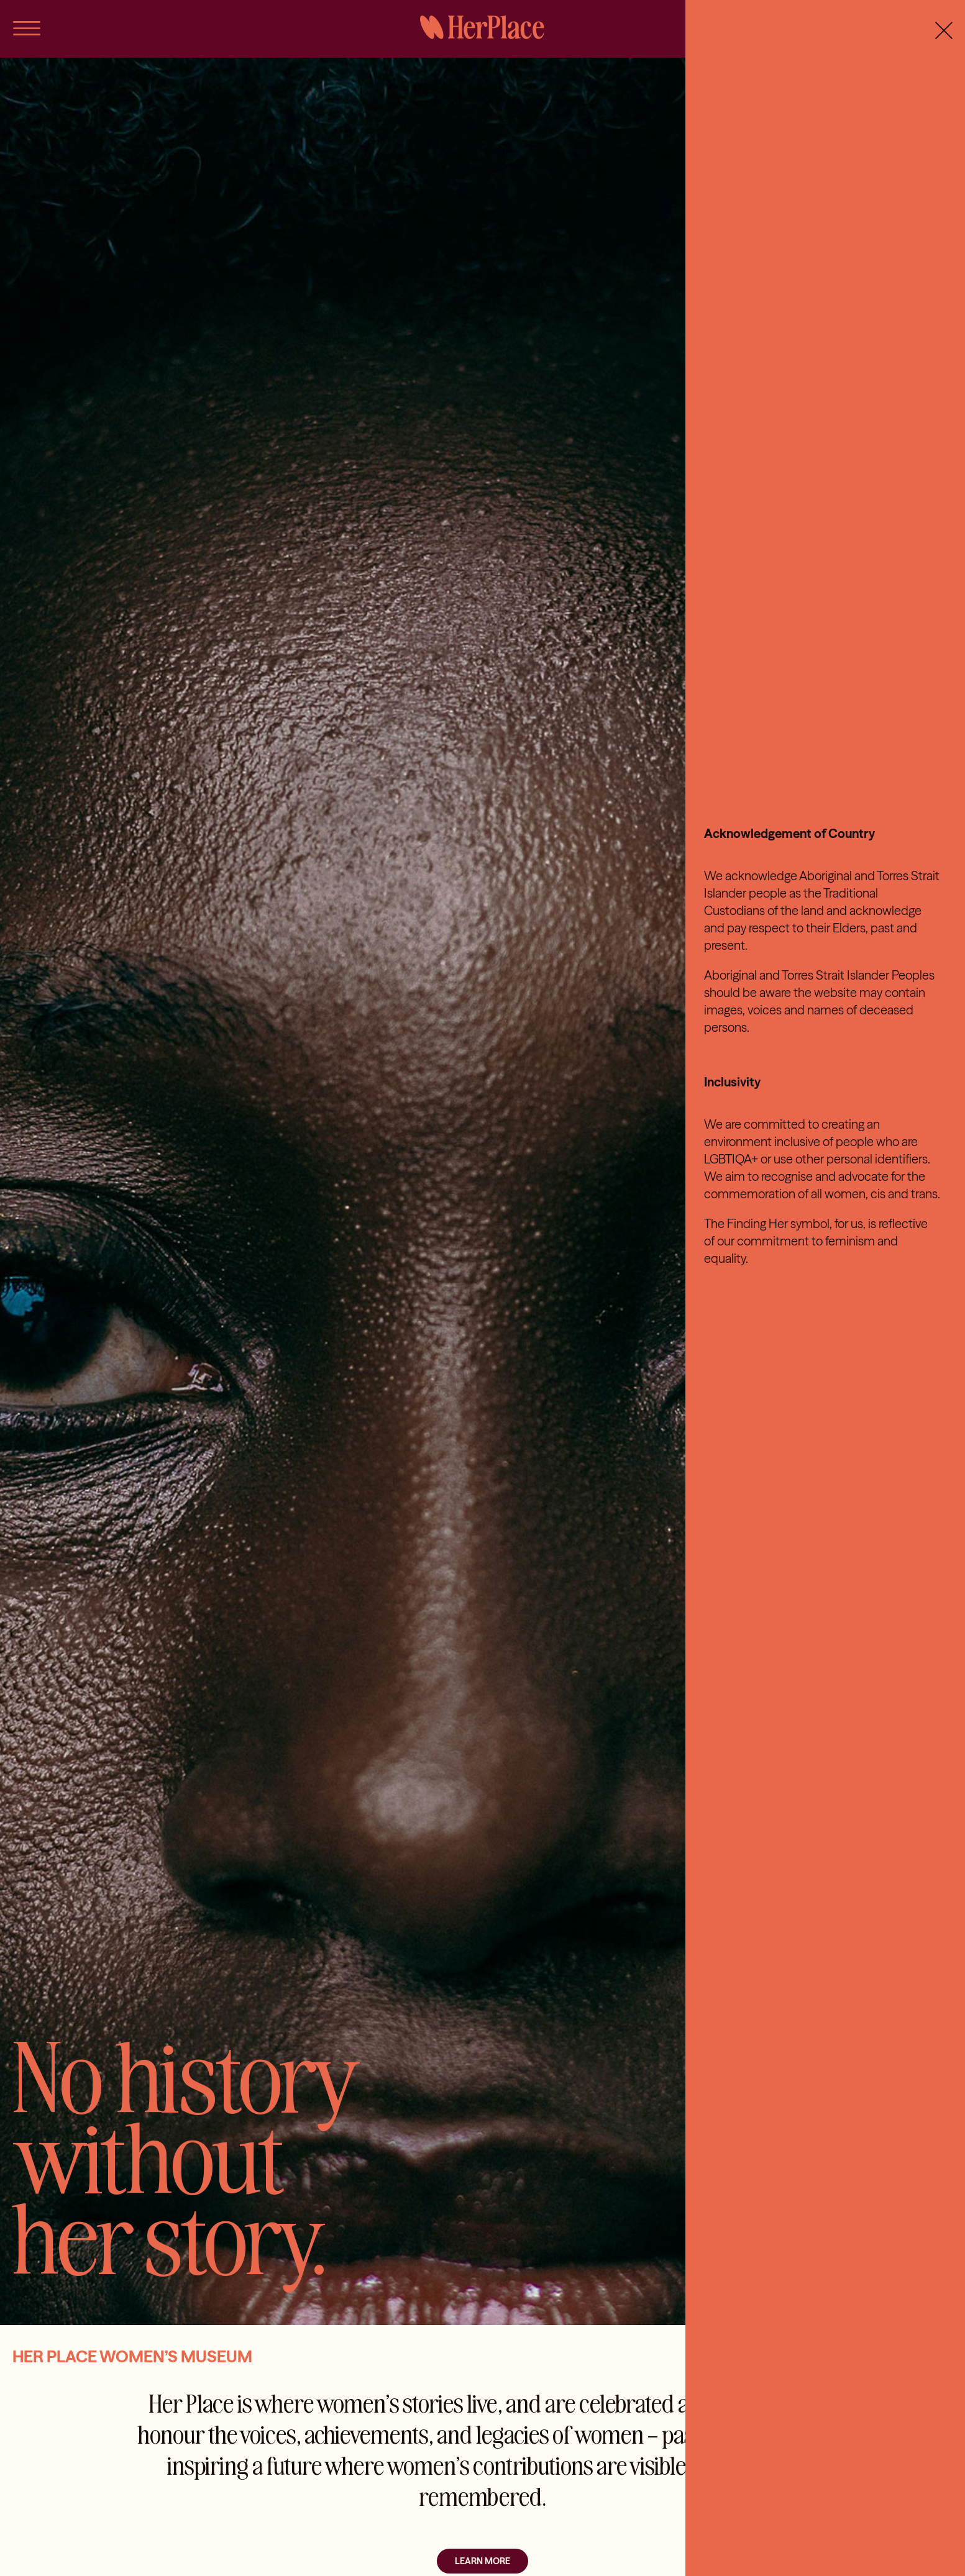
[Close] (944, 30)
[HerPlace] (482, 20)
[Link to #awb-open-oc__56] (26, 28)
